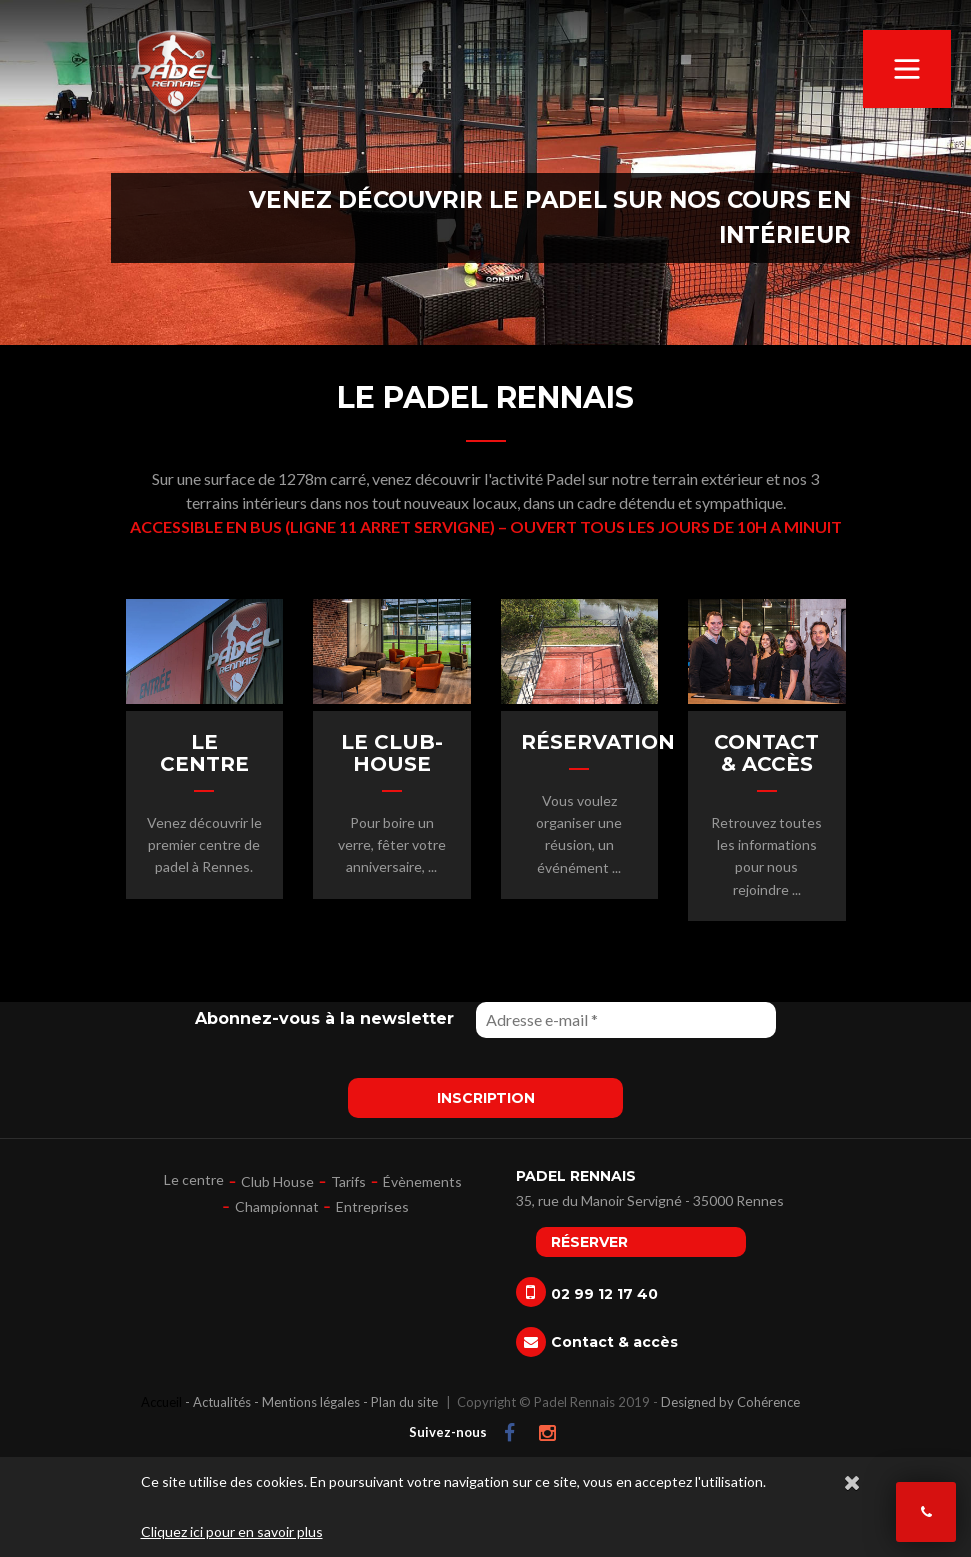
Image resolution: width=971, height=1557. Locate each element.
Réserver (589, 1242)
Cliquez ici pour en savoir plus (232, 1531)
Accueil (161, 1402)
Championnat (277, 1206)
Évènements (422, 1181)
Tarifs (348, 1181)
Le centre (194, 1179)
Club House (277, 1181)
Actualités (222, 1402)
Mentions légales (311, 1402)
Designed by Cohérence (730, 1402)
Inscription (486, 1098)
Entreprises (372, 1206)
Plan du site (404, 1402)
